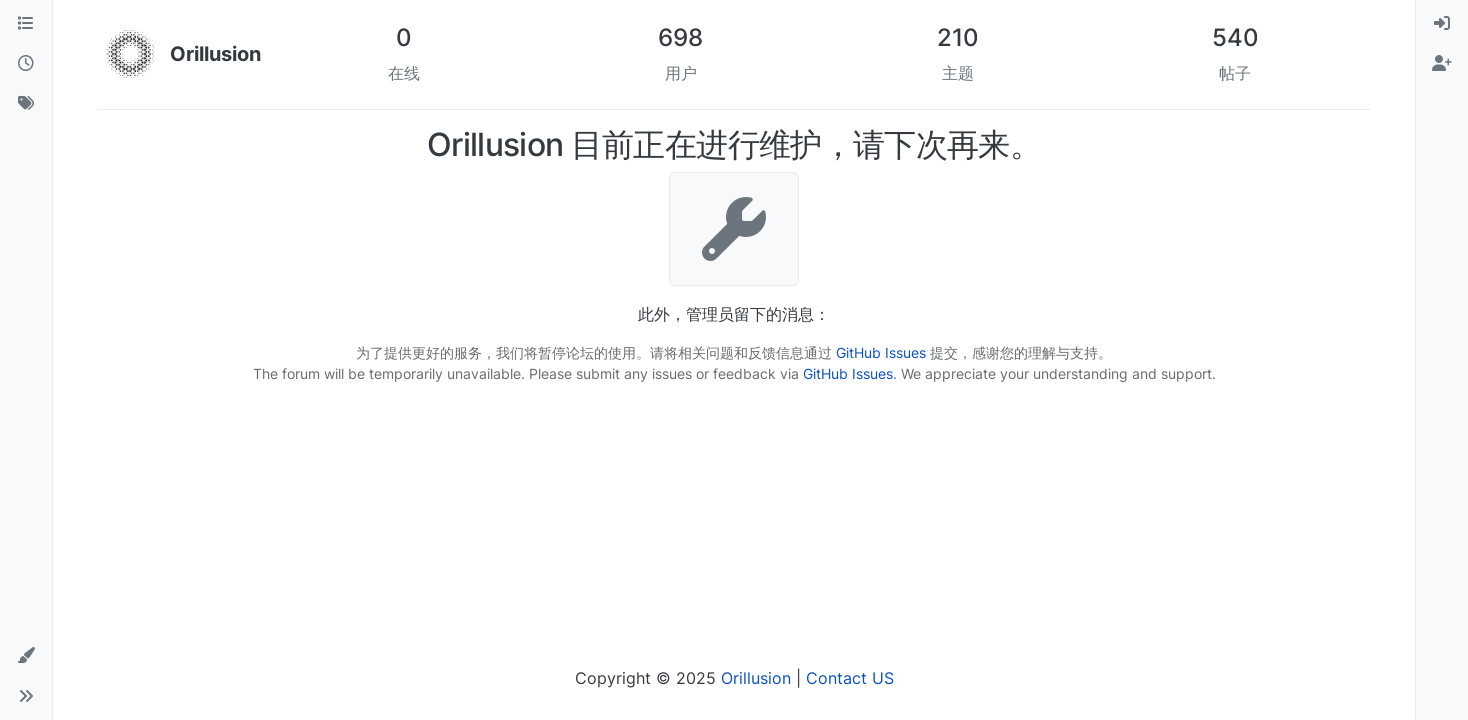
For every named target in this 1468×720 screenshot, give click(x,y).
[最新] (26, 64)
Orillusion (756, 678)
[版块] (26, 24)
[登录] (1442, 24)
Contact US (850, 678)
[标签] (26, 104)
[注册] (1442, 64)
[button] (26, 656)
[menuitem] (1442, 24)
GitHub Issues (881, 352)
